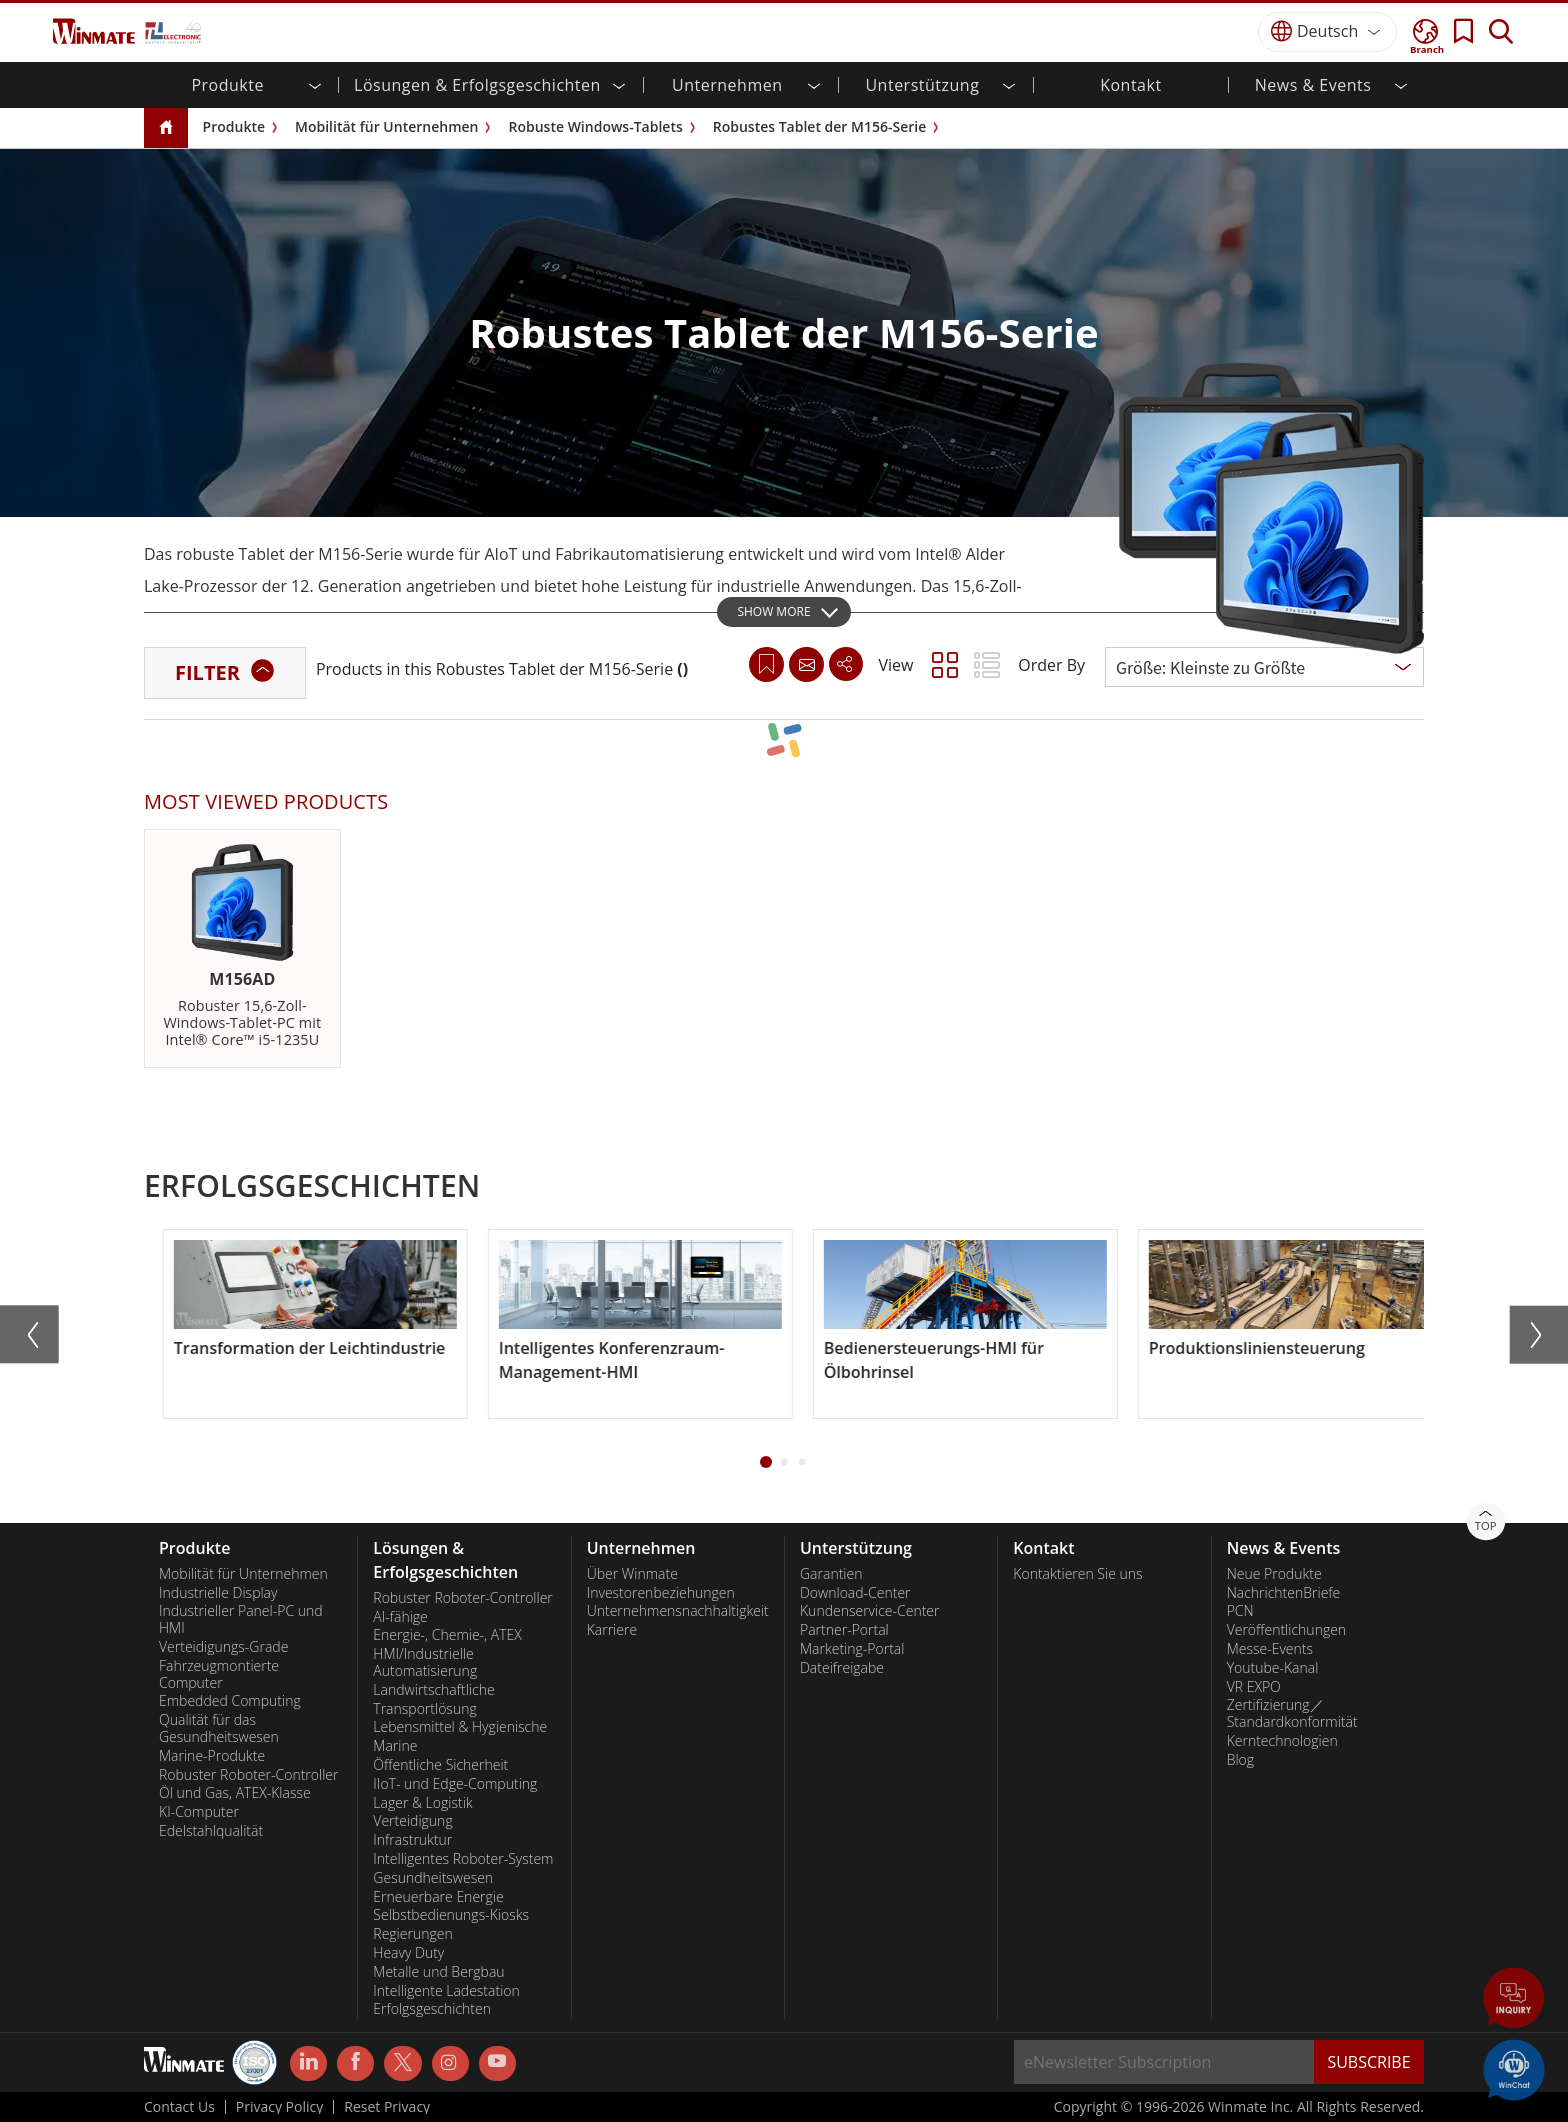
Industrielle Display (218, 1593)
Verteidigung (412, 1821)
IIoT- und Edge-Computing (455, 1784)
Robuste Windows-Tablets (595, 126)
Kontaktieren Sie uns (1077, 1574)
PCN (1240, 1611)
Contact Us (179, 2107)
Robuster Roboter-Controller (248, 1775)
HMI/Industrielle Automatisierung (425, 1662)
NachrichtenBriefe (1284, 1593)
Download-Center (855, 1593)
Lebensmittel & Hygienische (460, 1727)
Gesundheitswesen (433, 1878)
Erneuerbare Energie (438, 1897)
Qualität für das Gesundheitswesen (219, 1728)
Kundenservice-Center (870, 1611)
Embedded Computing (230, 1701)
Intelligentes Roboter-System (463, 1859)
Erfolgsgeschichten (432, 2009)
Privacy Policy (279, 2107)
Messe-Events (1270, 1649)
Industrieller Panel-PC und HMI (241, 1619)
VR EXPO (1254, 1687)
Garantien (831, 1574)
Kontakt (1130, 85)
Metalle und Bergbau (438, 1972)
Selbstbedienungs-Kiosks (451, 1915)
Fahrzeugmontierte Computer (219, 1674)
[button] (766, 1462)
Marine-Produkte (212, 1756)
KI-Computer (199, 1812)
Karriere (612, 1630)
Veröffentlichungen (1286, 1630)
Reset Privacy (387, 2107)
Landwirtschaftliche (433, 1690)
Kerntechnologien (1282, 1741)
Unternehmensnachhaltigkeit (678, 1611)
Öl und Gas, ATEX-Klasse (235, 1793)
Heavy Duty (408, 1953)
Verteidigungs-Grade (223, 1647)
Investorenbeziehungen (661, 1593)
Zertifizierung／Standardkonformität (1292, 1713)
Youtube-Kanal (1273, 1668)
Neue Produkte (1274, 1574)
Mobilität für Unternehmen (386, 126)
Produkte (234, 126)
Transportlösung (424, 1709)
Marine (395, 1746)
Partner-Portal (844, 1630)
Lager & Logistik (422, 1803)
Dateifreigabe (842, 1668)
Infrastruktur (412, 1840)
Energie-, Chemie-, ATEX (447, 1635)
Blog (1240, 1760)
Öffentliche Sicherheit (440, 1765)
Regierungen (412, 1934)
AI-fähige (400, 1617)
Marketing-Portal (852, 1649)
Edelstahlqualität (211, 1831)
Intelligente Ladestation (446, 1991)
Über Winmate (632, 1574)
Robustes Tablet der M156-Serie (820, 126)
